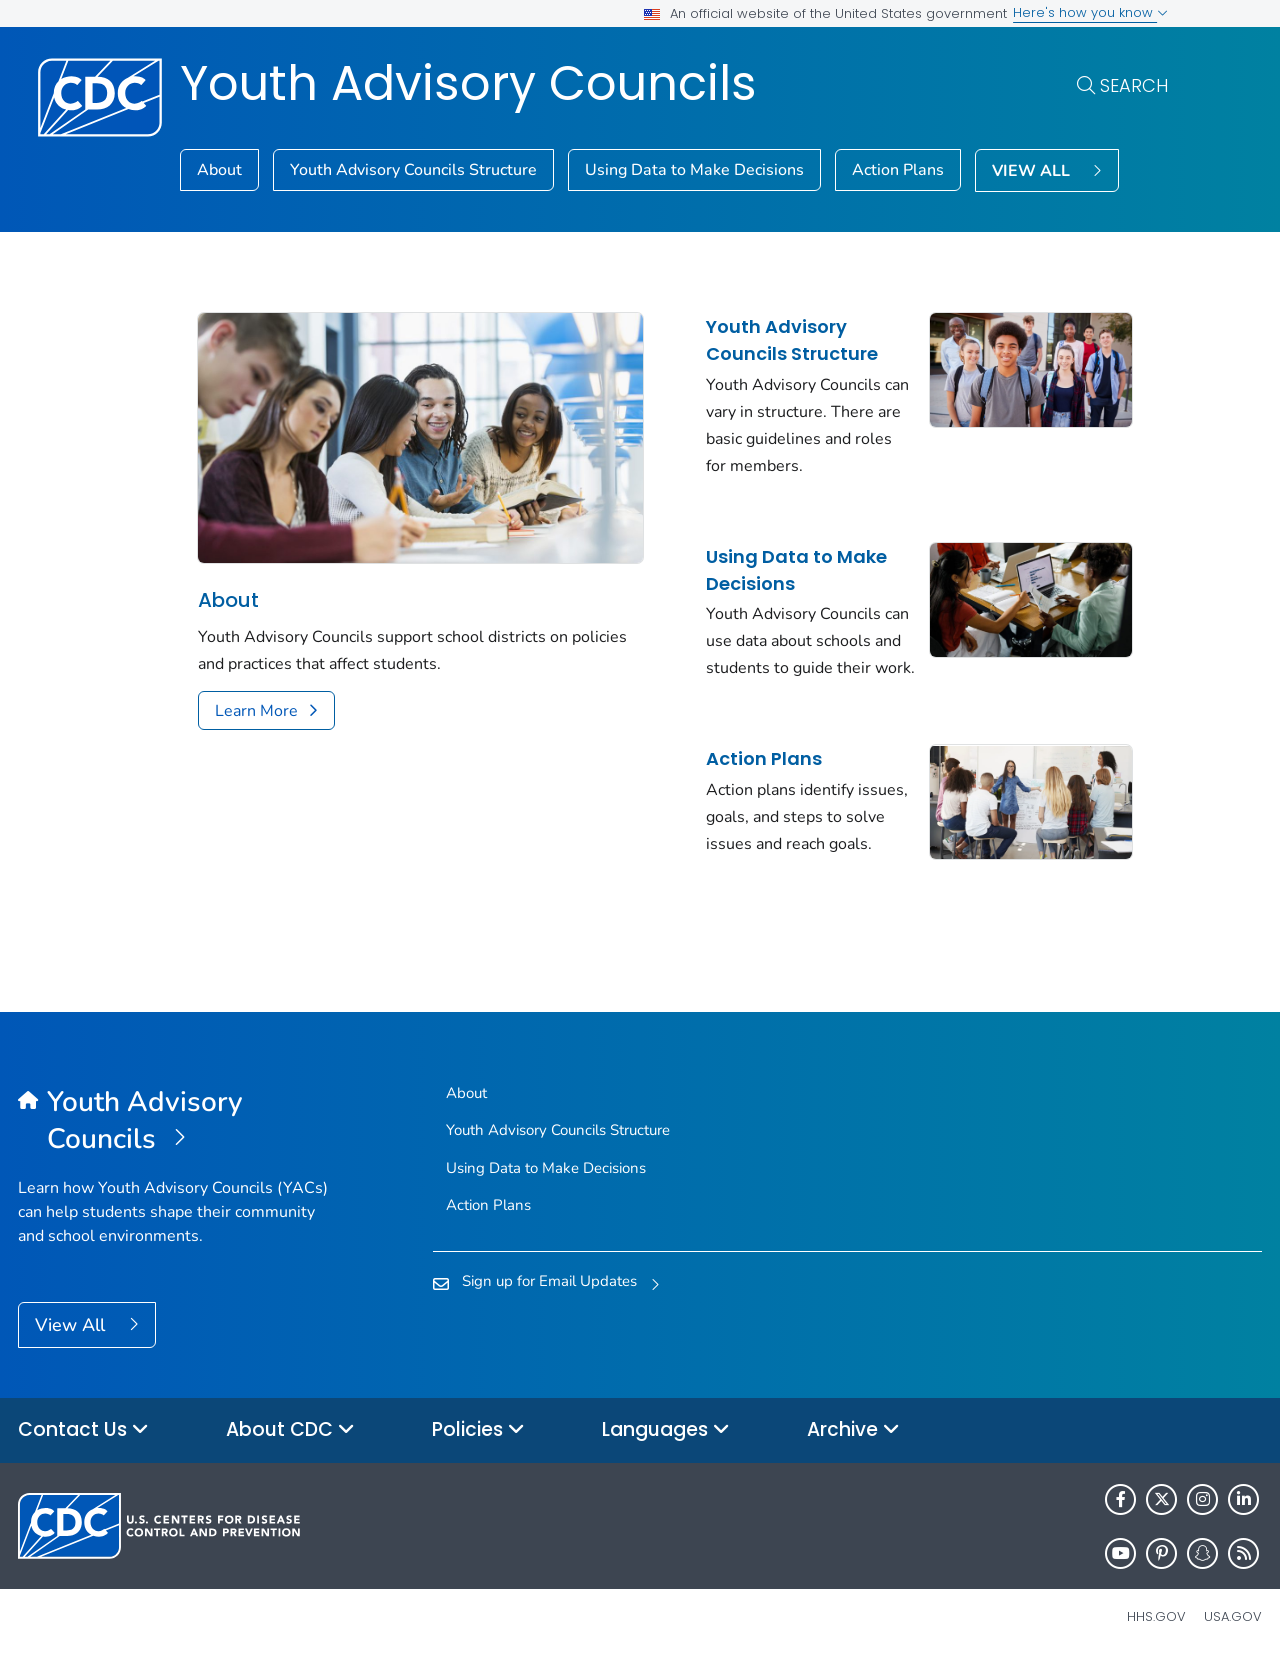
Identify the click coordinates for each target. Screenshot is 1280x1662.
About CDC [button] (290, 1430)
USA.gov (1233, 1616)
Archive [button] (853, 1430)
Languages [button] (666, 1430)
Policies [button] (478, 1430)
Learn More (256, 711)
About (219, 170)
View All (72, 1325)
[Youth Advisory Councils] (173, 1121)
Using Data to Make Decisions (694, 170)
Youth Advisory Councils (468, 83)
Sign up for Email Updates (549, 1281)
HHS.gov (1156, 1616)
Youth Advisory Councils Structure (413, 170)
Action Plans (898, 170)
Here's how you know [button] (1090, 12)
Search (1134, 85)
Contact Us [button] (83, 1430)
